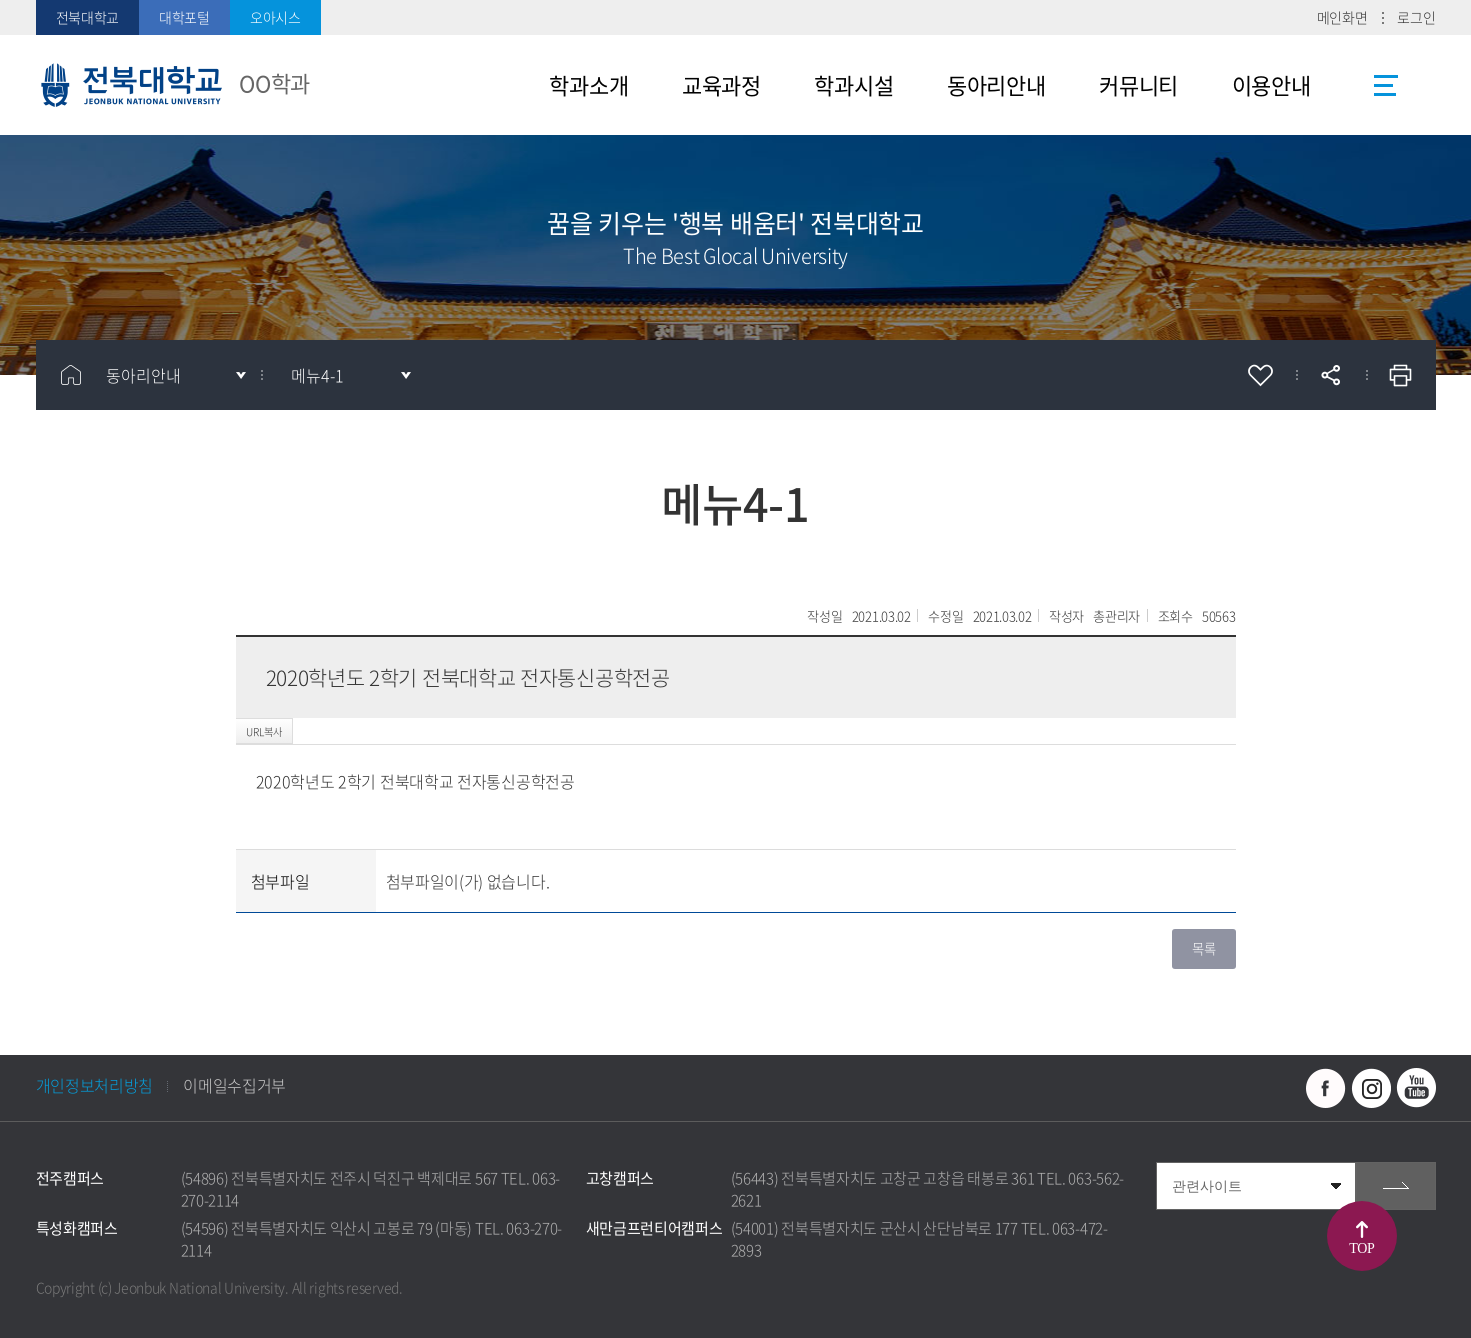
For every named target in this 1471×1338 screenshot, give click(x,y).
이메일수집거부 (234, 1085)
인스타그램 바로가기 (1371, 1088)
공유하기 (1331, 375)
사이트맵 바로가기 (1386, 85)
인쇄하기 (1401, 375)
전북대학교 (88, 17)
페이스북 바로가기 (1326, 1088)
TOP (1362, 1248)
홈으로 (71, 375)
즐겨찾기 (1261, 375)
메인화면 (1342, 17)
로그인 (1416, 17)
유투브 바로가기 (1416, 1088)
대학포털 (184, 17)
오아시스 (275, 17)
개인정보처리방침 (95, 1085)
